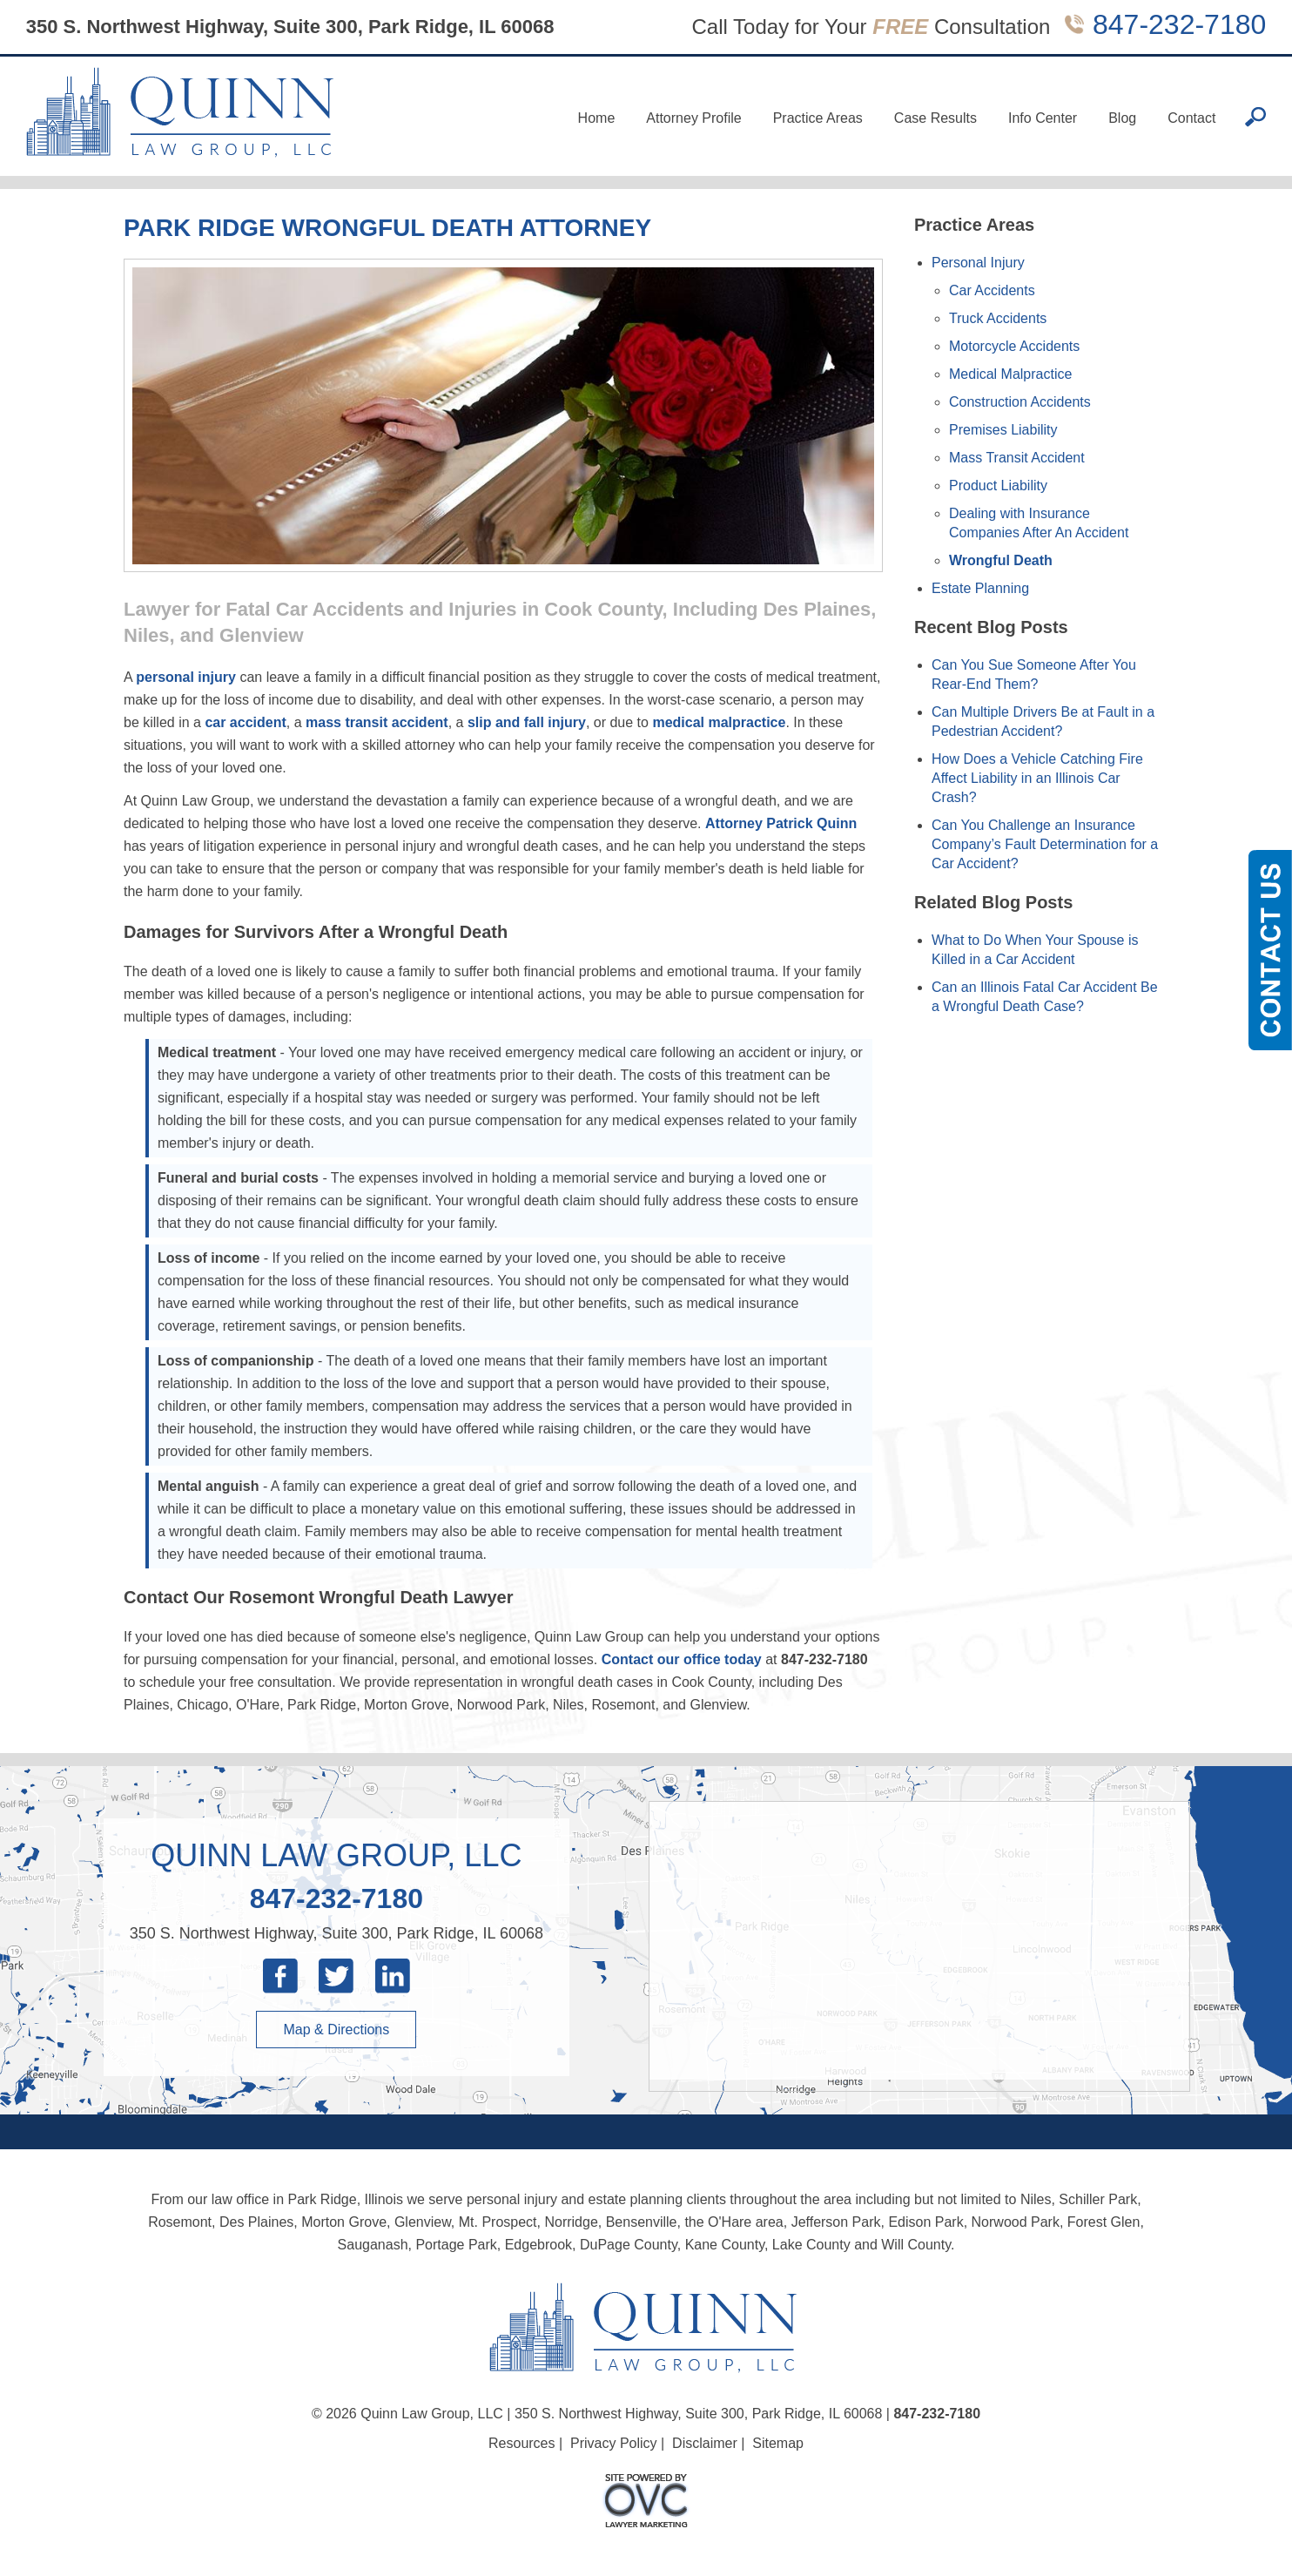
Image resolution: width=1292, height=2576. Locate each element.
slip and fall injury (527, 722)
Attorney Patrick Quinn (781, 823)
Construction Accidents (1020, 401)
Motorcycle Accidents (1014, 346)
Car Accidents (992, 290)
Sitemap (778, 2443)
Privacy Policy (613, 2443)
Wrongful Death (1001, 560)
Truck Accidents (997, 318)
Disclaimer (704, 2443)
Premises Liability (1003, 429)
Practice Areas (818, 118)
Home (597, 118)
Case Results (935, 118)
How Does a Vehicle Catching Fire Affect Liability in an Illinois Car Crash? (1037, 778)
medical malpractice (718, 722)
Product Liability (998, 485)
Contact (1191, 118)
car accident (245, 722)
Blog (1122, 118)
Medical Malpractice (1010, 374)
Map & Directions (336, 2029)
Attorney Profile (693, 118)
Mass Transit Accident (1017, 457)
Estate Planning (980, 588)
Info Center (1042, 118)
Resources (521, 2443)
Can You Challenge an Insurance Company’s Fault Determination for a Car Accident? (1045, 844)
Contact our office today (682, 1659)
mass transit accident (377, 722)
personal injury (186, 677)
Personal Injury (978, 262)
